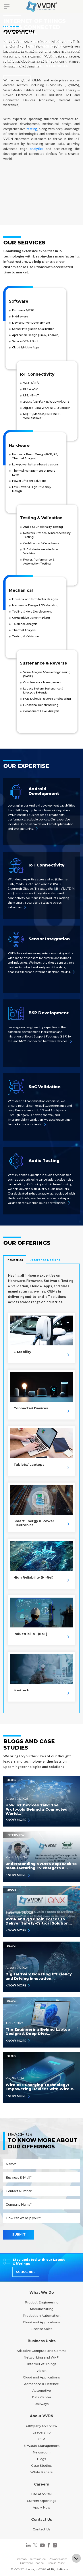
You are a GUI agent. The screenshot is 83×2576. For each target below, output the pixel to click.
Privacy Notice (58, 2559)
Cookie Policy (56, 2562)
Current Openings (41, 2501)
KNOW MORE (18, 1819)
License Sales (41, 2329)
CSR (41, 2439)
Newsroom (41, 2452)
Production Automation (41, 2316)
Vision (41, 2371)
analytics (36, 149)
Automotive (41, 2391)
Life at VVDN (41, 2494)
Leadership (42, 2432)
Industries (15, 1260)
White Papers (41, 2472)
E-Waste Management (41, 2446)
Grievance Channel (32, 2562)
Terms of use (38, 2559)
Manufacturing (41, 2309)
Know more (17, 80)
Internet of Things (41, 2364)
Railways (42, 2404)
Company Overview (41, 2426)
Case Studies (41, 2466)
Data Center (41, 2397)
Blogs (41, 2459)
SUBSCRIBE (25, 2272)
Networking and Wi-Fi (41, 2357)
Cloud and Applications (41, 2322)
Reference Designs (44, 1260)
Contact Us (41, 2529)
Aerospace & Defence (41, 2384)
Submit (19, 2234)
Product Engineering (41, 2302)
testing (32, 129)
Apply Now (41, 2507)
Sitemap (21, 2559)
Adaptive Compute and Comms (41, 2351)
